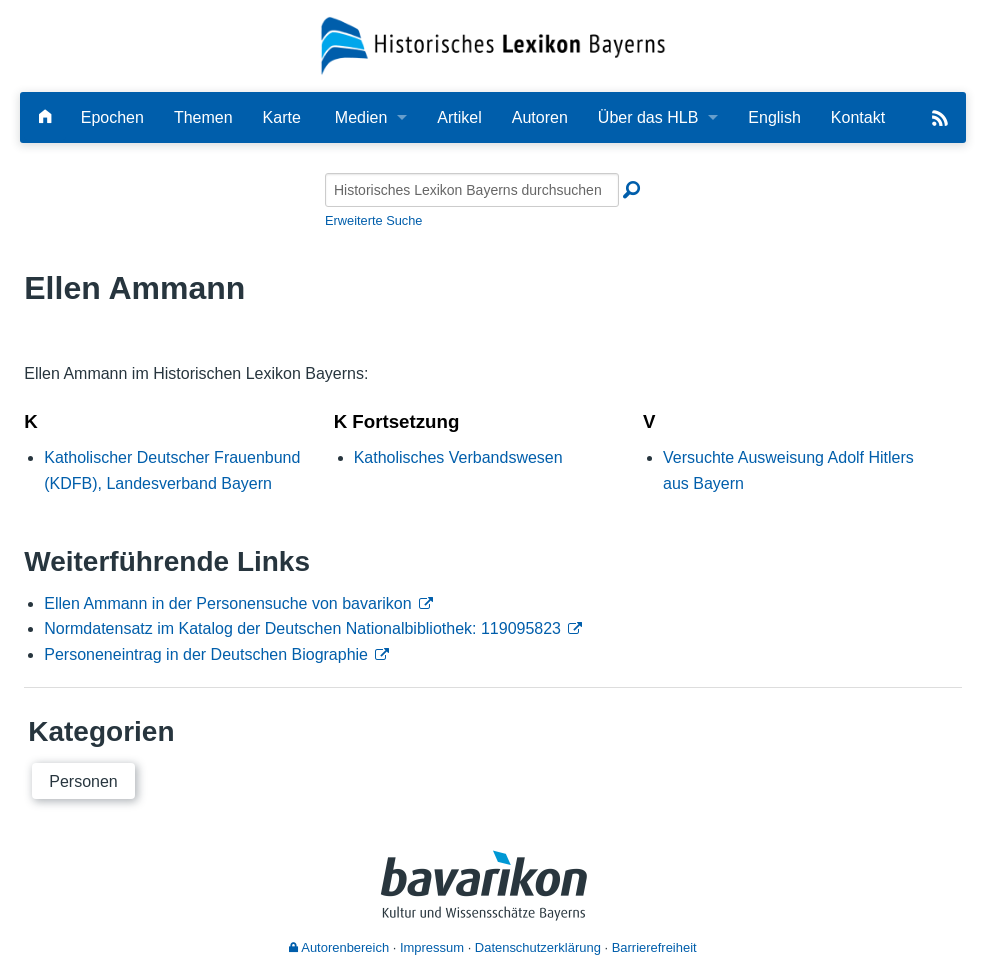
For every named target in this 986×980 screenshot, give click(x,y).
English (774, 117)
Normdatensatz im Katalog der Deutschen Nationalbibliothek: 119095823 (302, 628)
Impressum (432, 947)
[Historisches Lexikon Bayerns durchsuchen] (472, 190)
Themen (203, 117)
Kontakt (858, 117)
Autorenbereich (339, 947)
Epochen (112, 117)
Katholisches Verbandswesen (458, 457)
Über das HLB (648, 117)
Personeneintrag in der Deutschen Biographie (206, 654)
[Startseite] (492, 44)
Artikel (459, 117)
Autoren (540, 117)
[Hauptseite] (45, 117)
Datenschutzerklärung (538, 947)
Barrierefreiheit (654, 947)
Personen (83, 781)
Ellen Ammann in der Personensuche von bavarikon (227, 603)
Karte (282, 117)
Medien (361, 117)
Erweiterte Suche (373, 220)
